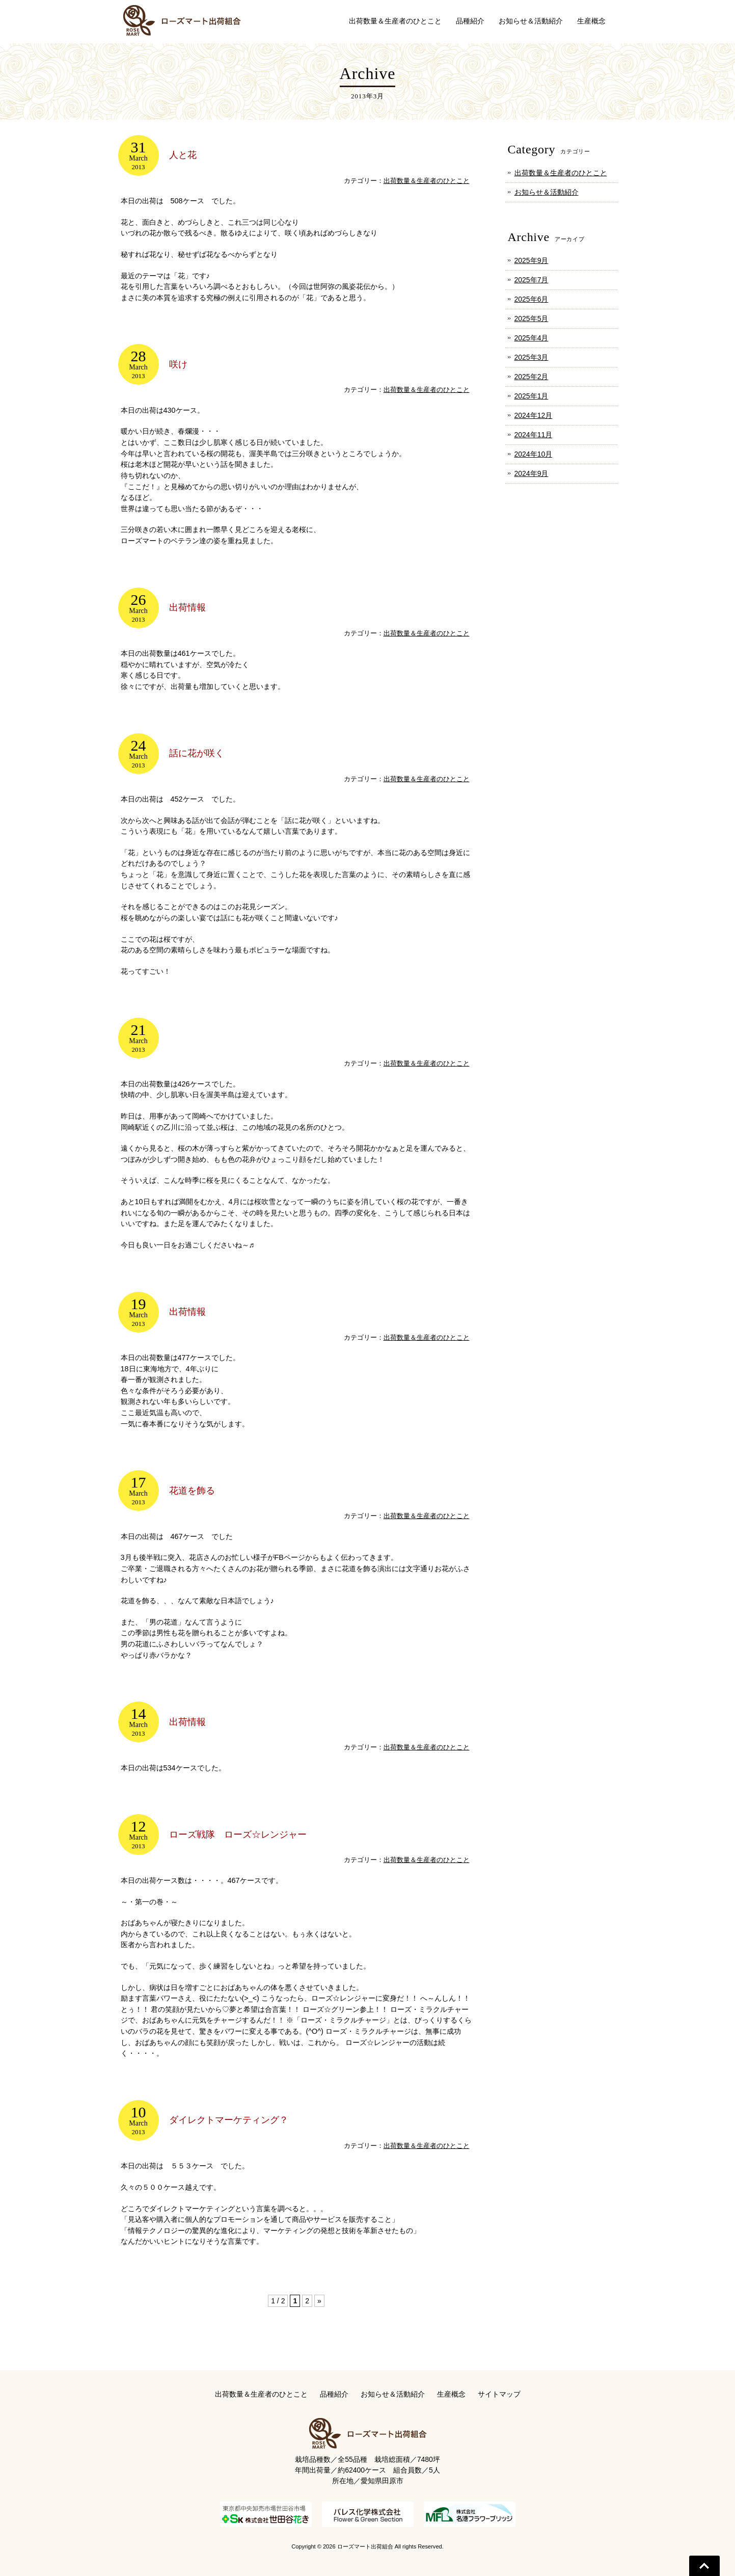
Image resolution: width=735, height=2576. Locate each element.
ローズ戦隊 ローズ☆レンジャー (238, 1834)
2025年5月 (531, 318)
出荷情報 (187, 607)
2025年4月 (531, 338)
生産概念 (451, 2394)
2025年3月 (531, 357)
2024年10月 (533, 454)
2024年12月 (533, 415)
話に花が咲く (196, 753)
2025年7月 (531, 280)
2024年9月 (531, 473)
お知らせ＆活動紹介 (546, 192)
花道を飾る (192, 1490)
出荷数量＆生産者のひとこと (427, 180)
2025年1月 (531, 396)
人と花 (183, 155)
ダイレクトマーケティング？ (228, 2120)
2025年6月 (531, 299)
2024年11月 (533, 435)
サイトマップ (499, 2394)
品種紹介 (334, 2394)
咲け (178, 364)
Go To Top (704, 2566)
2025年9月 (531, 260)
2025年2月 (531, 377)
